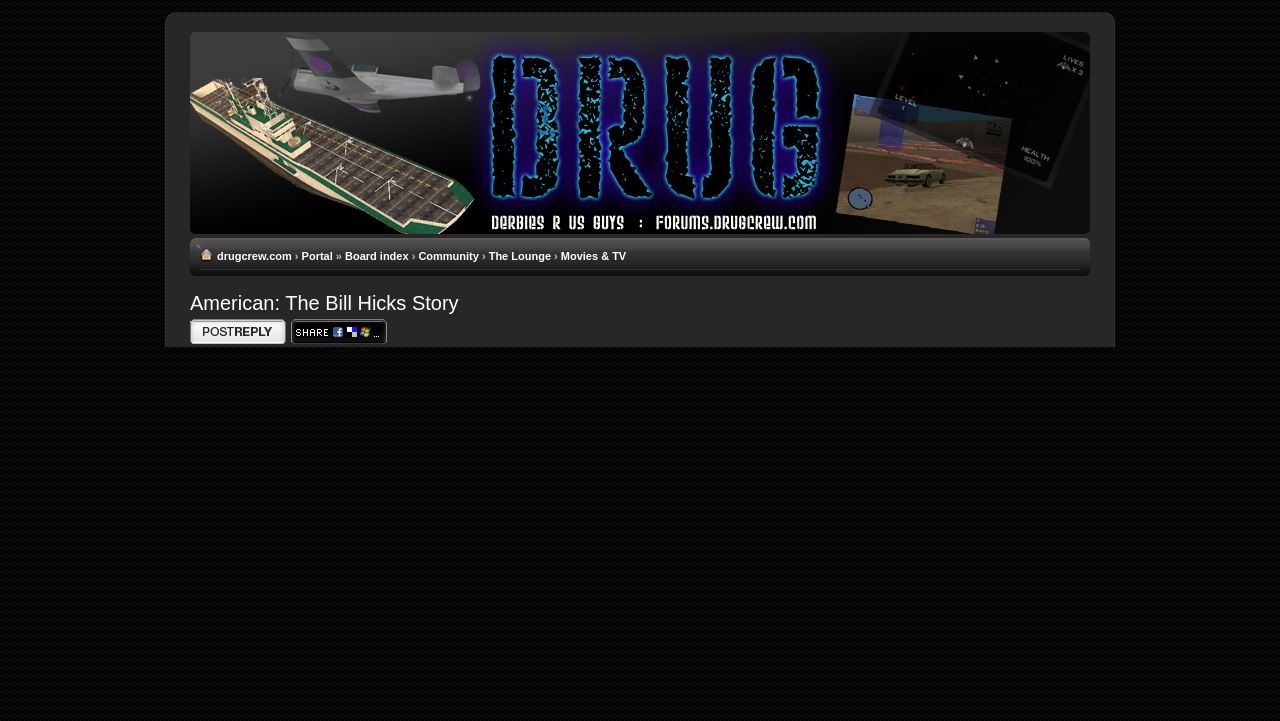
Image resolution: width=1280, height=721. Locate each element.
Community (448, 256)
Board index (377, 256)
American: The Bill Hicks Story (324, 303)
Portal (317, 256)
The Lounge (520, 256)
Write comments (238, 331)
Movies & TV (593, 256)
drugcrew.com (254, 256)
